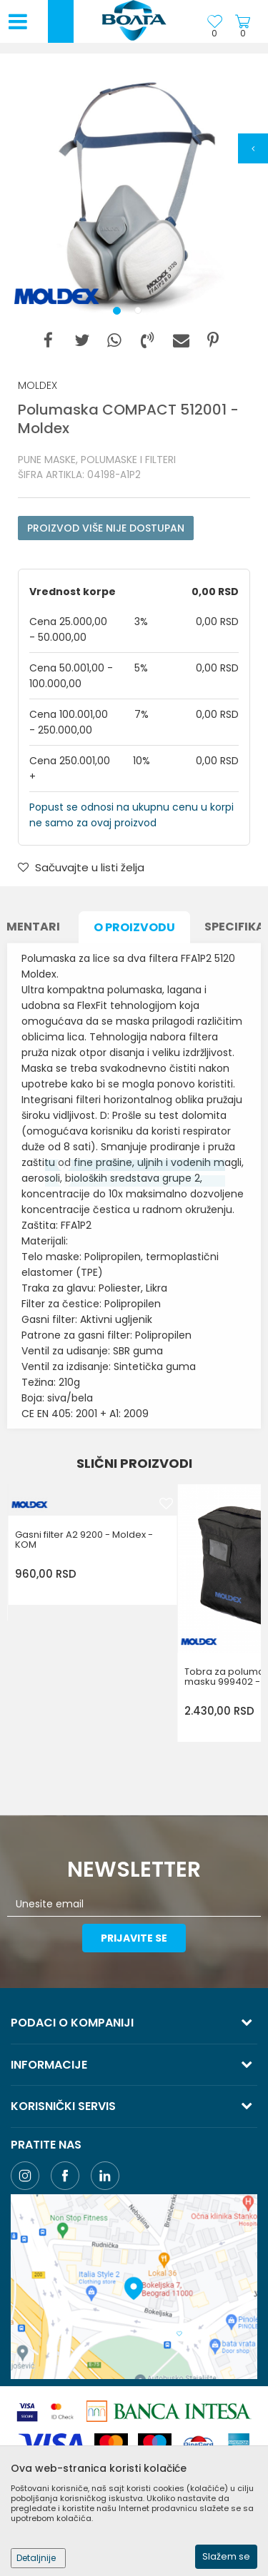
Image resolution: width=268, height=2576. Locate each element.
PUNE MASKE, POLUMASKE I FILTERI (97, 459)
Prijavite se (134, 1938)
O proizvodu (134, 927)
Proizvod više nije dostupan (105, 528)
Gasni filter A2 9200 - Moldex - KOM (84, 1540)
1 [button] (119, 313)
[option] (134, 194)
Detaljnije (36, 2558)
